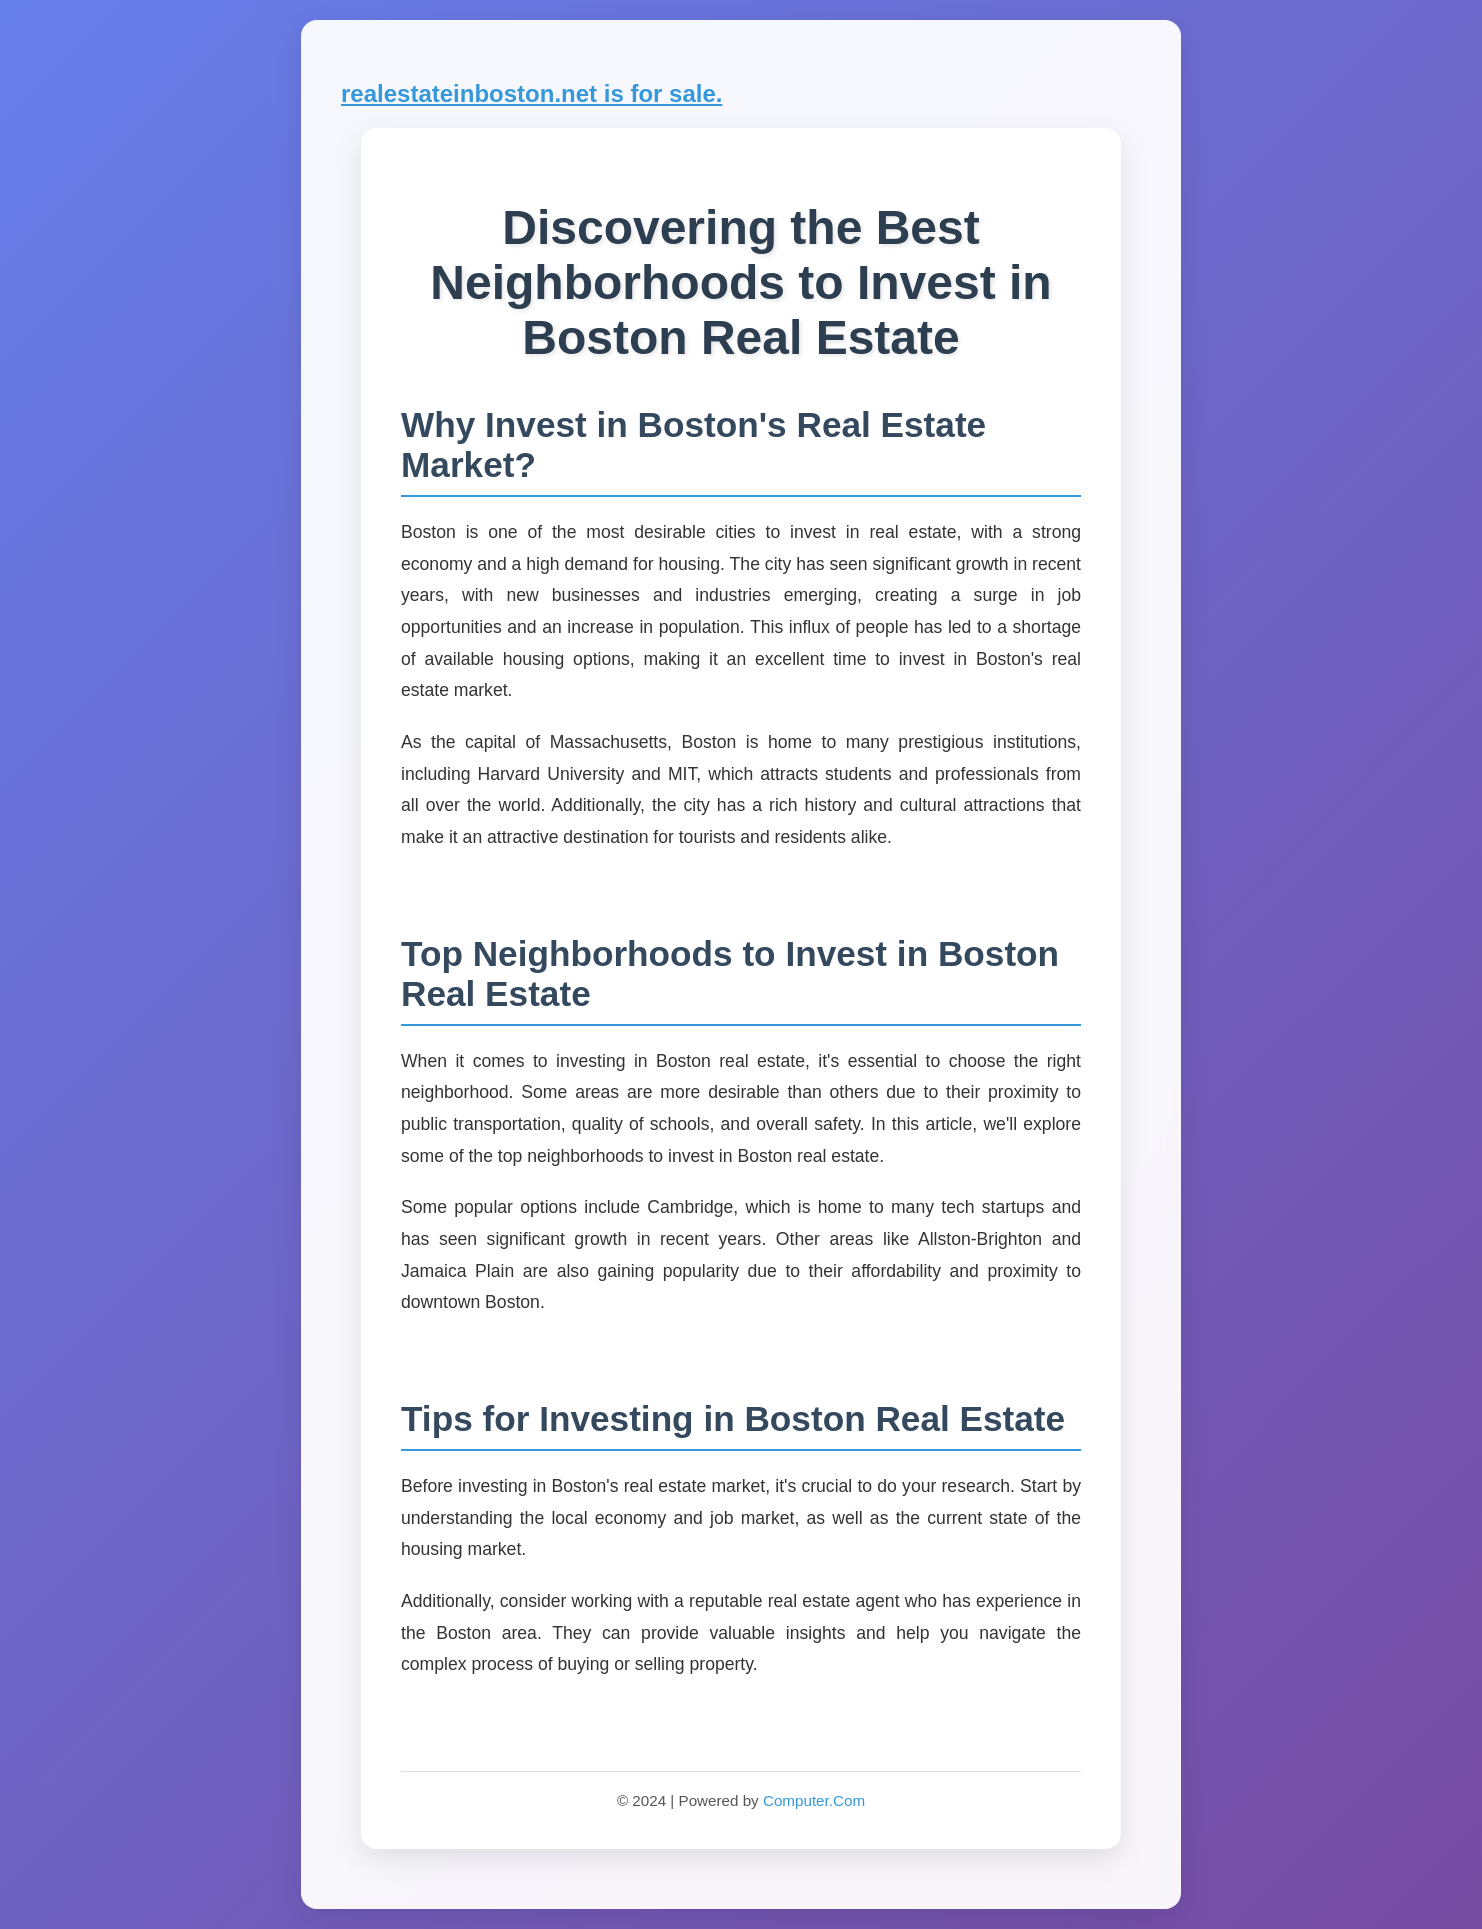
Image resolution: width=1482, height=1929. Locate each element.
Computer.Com (814, 1800)
